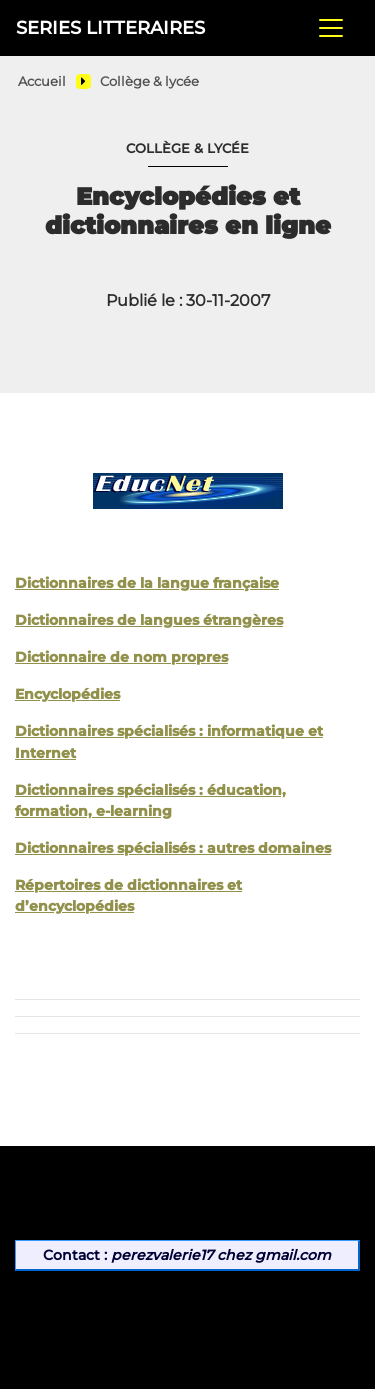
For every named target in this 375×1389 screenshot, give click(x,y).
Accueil (42, 81)
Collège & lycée (149, 81)
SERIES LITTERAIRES (110, 27)
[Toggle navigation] (331, 28)
